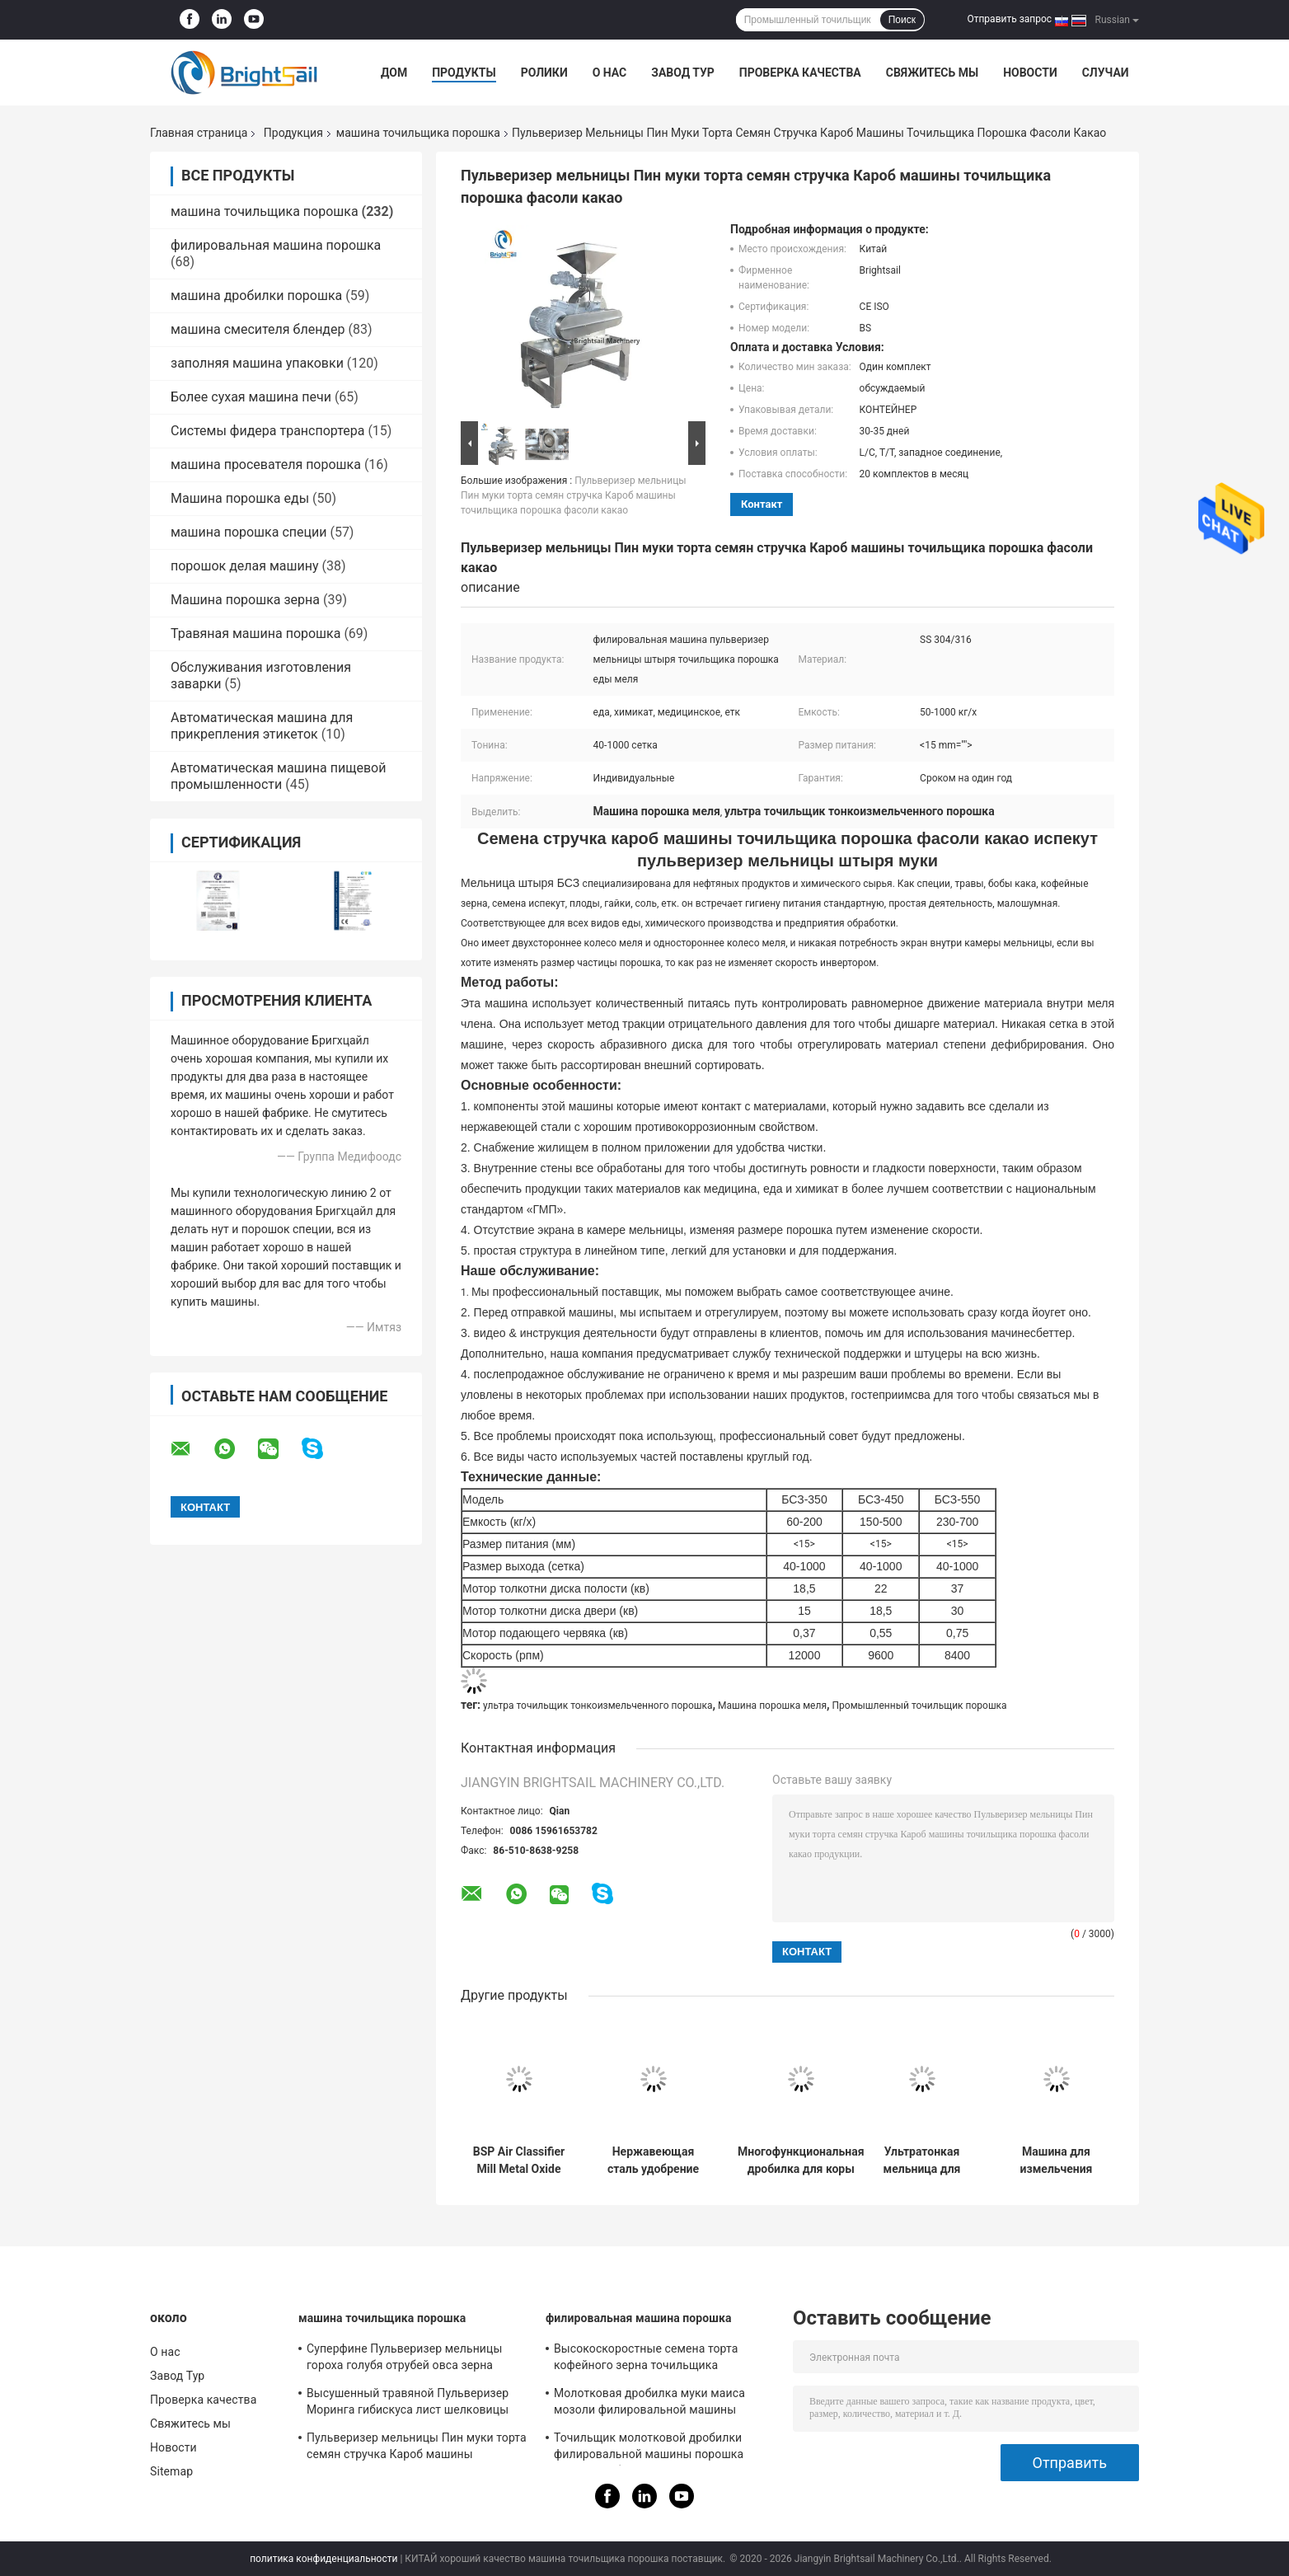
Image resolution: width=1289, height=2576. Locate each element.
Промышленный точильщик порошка (919, 1705)
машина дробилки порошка (256, 295)
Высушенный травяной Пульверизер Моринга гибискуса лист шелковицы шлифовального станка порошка (408, 2403)
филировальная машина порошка (276, 245)
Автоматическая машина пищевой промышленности (278, 776)
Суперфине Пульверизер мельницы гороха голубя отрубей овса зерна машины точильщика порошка (404, 2359)
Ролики (544, 72)
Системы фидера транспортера (267, 431)
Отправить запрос (1009, 19)
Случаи (1105, 72)
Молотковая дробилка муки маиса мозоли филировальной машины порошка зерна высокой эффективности (649, 2403)
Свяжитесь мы (932, 72)
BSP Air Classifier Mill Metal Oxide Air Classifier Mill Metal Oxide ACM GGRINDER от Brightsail (519, 2160)
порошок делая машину (245, 566)
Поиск (902, 20)
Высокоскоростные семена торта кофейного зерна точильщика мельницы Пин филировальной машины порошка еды (646, 2359)
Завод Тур (683, 72)
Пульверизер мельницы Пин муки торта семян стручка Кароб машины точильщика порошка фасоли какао (574, 495)
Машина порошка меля (772, 1705)
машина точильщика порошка (418, 132)
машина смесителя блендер (258, 329)
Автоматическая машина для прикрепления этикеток (262, 726)
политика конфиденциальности (323, 2558)
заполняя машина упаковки (257, 363)
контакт (761, 504)
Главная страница (198, 132)
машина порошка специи (248, 532)
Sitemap (171, 2471)
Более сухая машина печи (251, 397)
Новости (1030, 72)
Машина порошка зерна (245, 600)
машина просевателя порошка (266, 464)
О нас (610, 72)
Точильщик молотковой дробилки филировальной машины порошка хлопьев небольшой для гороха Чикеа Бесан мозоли (658, 2448)
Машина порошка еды (240, 498)
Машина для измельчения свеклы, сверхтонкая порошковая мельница (1056, 2160)
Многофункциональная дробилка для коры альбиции (801, 2160)
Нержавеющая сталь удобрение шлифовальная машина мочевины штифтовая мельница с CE (653, 2160)
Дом (394, 72)
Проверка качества (800, 72)
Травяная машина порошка (255, 633)
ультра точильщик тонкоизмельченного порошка (597, 1705)
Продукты (464, 72)
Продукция (293, 132)
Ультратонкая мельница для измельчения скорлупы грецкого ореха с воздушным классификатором (921, 2160)
